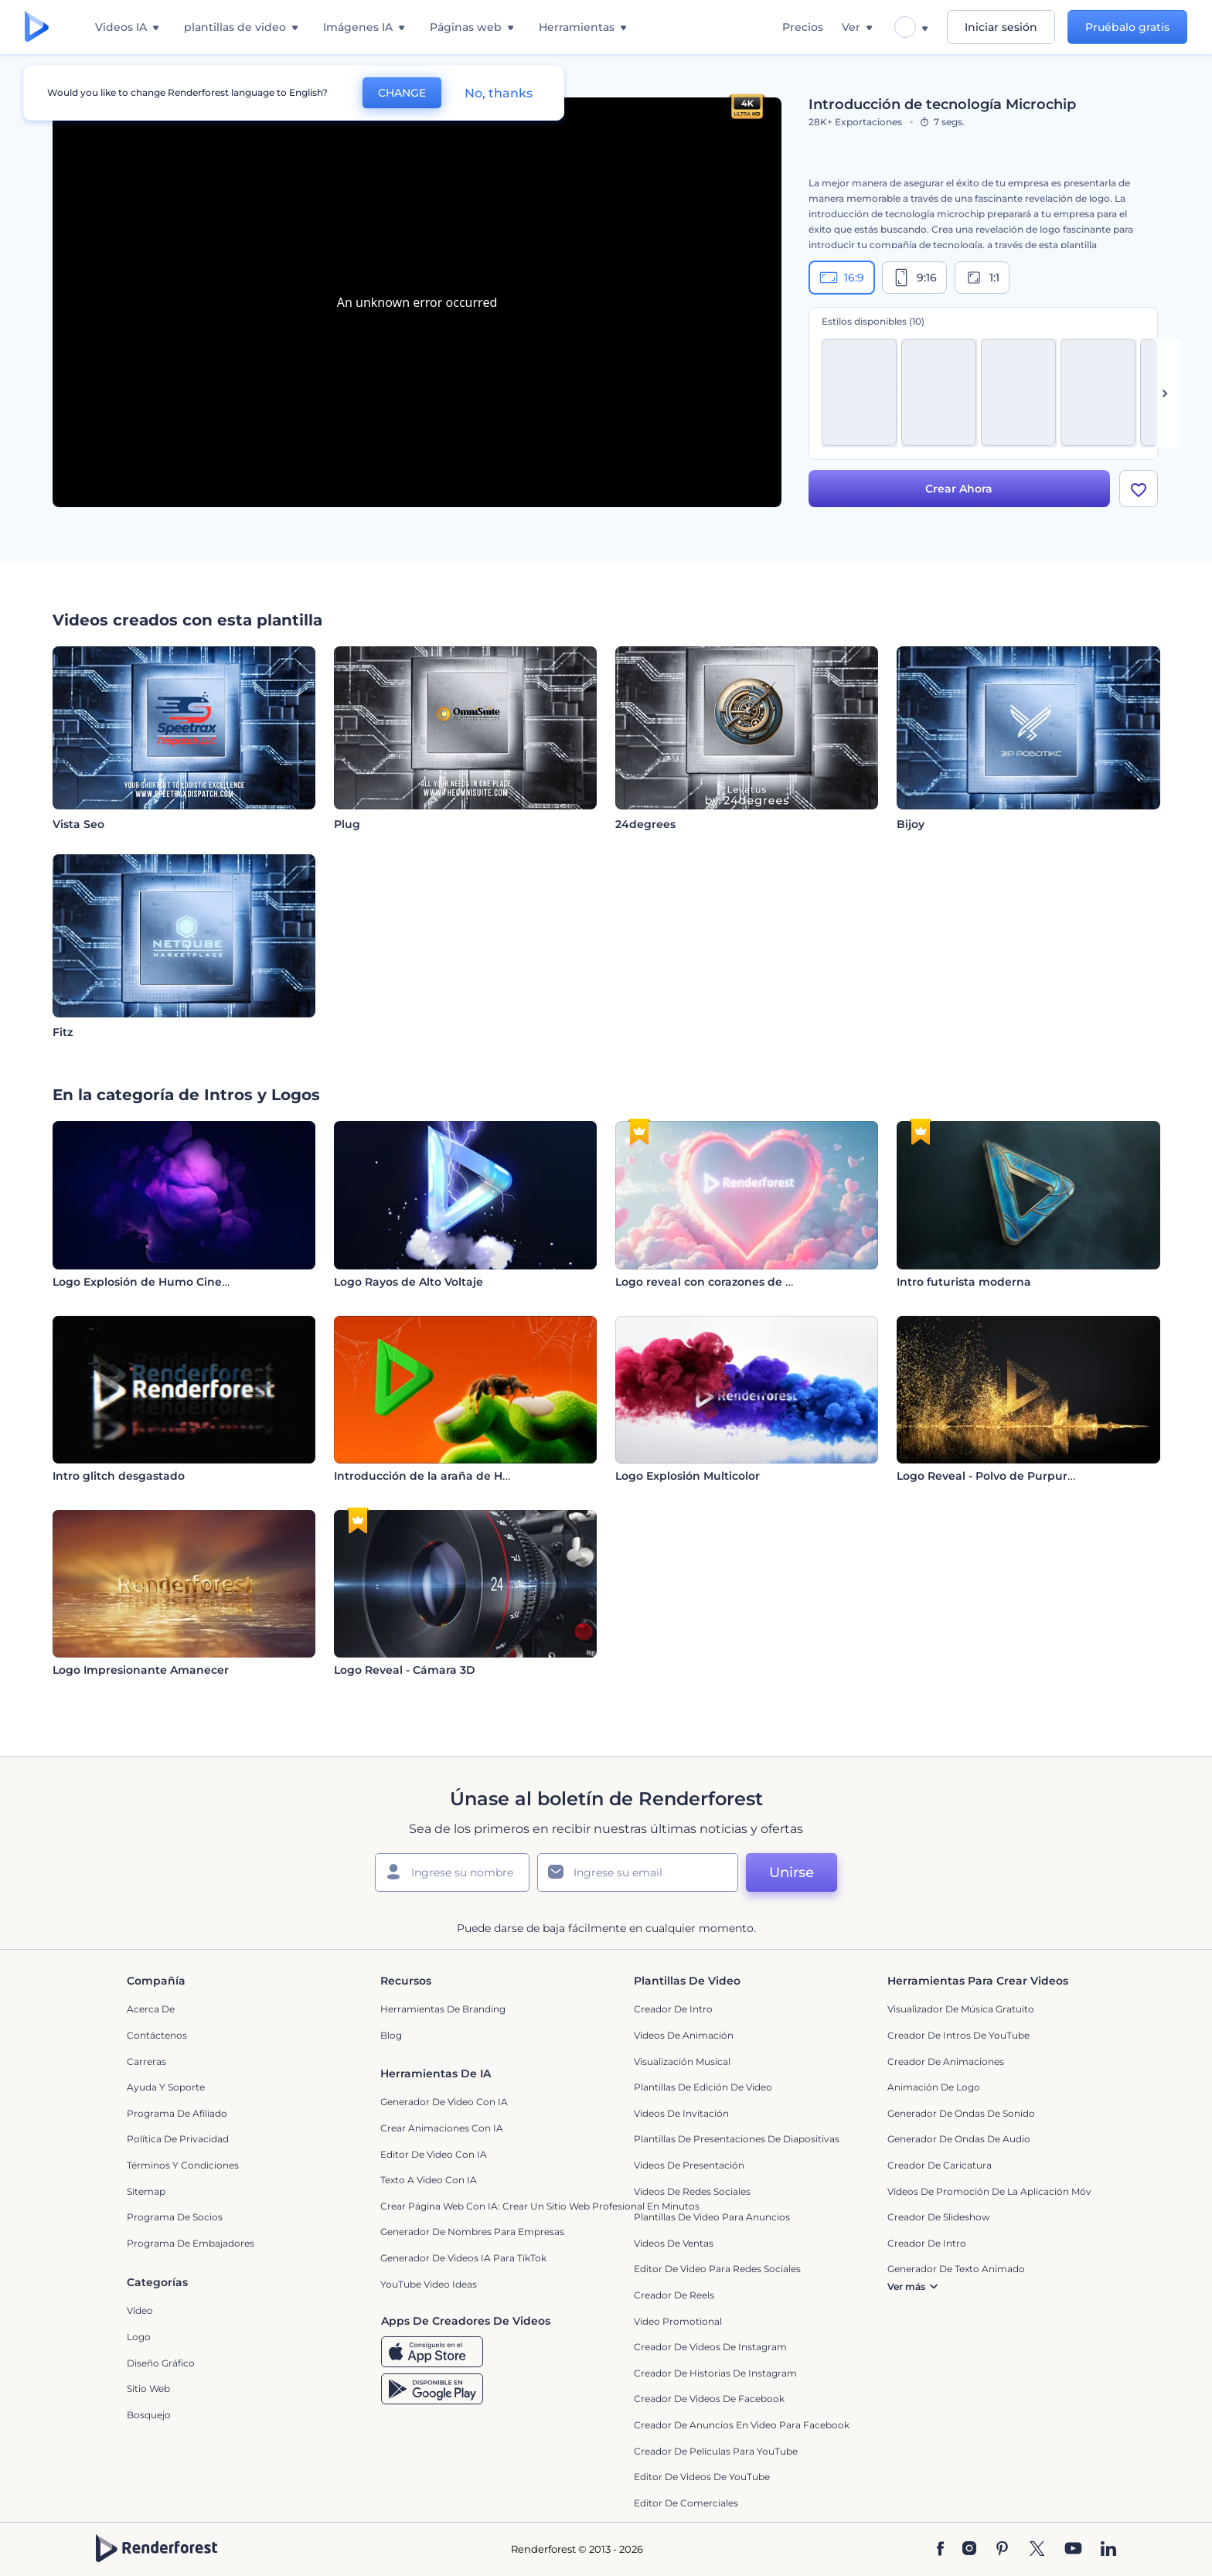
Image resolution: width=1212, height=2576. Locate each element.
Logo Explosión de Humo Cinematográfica (172, 1282)
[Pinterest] (1002, 2549)
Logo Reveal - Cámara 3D (404, 1670)
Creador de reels (674, 2295)
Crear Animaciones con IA (441, 2128)
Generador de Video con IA (444, 2101)
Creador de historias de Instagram (715, 2373)
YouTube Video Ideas (428, 2284)
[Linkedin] (1108, 2549)
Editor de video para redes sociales (717, 2268)
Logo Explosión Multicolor (687, 1476)
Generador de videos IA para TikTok (463, 2258)
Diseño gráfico (161, 2363)
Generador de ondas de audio (958, 2139)
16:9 (841, 277)
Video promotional (678, 2321)
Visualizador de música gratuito (960, 2009)
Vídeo (140, 2310)
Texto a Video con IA (428, 2180)
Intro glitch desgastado (119, 1476)
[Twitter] (1037, 2549)
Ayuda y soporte (166, 2087)
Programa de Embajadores (190, 2243)
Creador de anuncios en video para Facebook (741, 2425)
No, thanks (499, 93)
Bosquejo (149, 2415)
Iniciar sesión (1001, 27)
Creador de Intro (673, 2009)
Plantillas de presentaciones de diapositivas (736, 2139)
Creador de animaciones (945, 2061)
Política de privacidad (178, 2139)
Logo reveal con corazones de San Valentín (736, 1282)
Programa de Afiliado (177, 2113)
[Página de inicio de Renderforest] (37, 27)
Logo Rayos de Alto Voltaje (408, 1282)
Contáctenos (157, 2035)
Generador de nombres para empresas (472, 2231)
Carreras (146, 2061)
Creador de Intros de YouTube (958, 2035)
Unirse (791, 1872)
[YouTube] (1073, 2549)
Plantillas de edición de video (703, 2087)
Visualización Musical (682, 2061)
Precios (802, 27)
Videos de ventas (673, 2243)
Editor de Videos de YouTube (702, 2476)
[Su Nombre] (452, 1872)
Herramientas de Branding (443, 2009)
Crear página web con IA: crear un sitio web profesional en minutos (540, 2206)
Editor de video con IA (433, 2154)
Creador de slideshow (938, 2217)
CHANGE (402, 93)
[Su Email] (637, 1872)
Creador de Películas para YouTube (716, 2451)
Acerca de (151, 2009)
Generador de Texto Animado (956, 2268)
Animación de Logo (933, 2087)
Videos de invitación (681, 2113)
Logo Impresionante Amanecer (141, 1670)
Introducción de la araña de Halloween (444, 1476)
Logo (139, 2337)
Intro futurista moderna (964, 1282)
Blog (391, 2035)
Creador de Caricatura (939, 2165)
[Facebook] (940, 2549)
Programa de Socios (175, 2217)
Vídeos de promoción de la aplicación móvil (991, 2191)
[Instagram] (969, 2549)
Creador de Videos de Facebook (709, 2398)
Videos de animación (684, 2035)
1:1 (982, 277)
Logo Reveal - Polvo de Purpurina (991, 1476)
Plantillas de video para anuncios (712, 2217)
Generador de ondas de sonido (961, 2113)
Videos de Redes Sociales (692, 2191)
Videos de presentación (689, 2165)
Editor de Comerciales (686, 2503)
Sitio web (148, 2388)
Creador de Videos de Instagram (710, 2347)
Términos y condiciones (183, 2165)
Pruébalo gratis (1127, 27)
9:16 (914, 277)
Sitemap (146, 2191)
